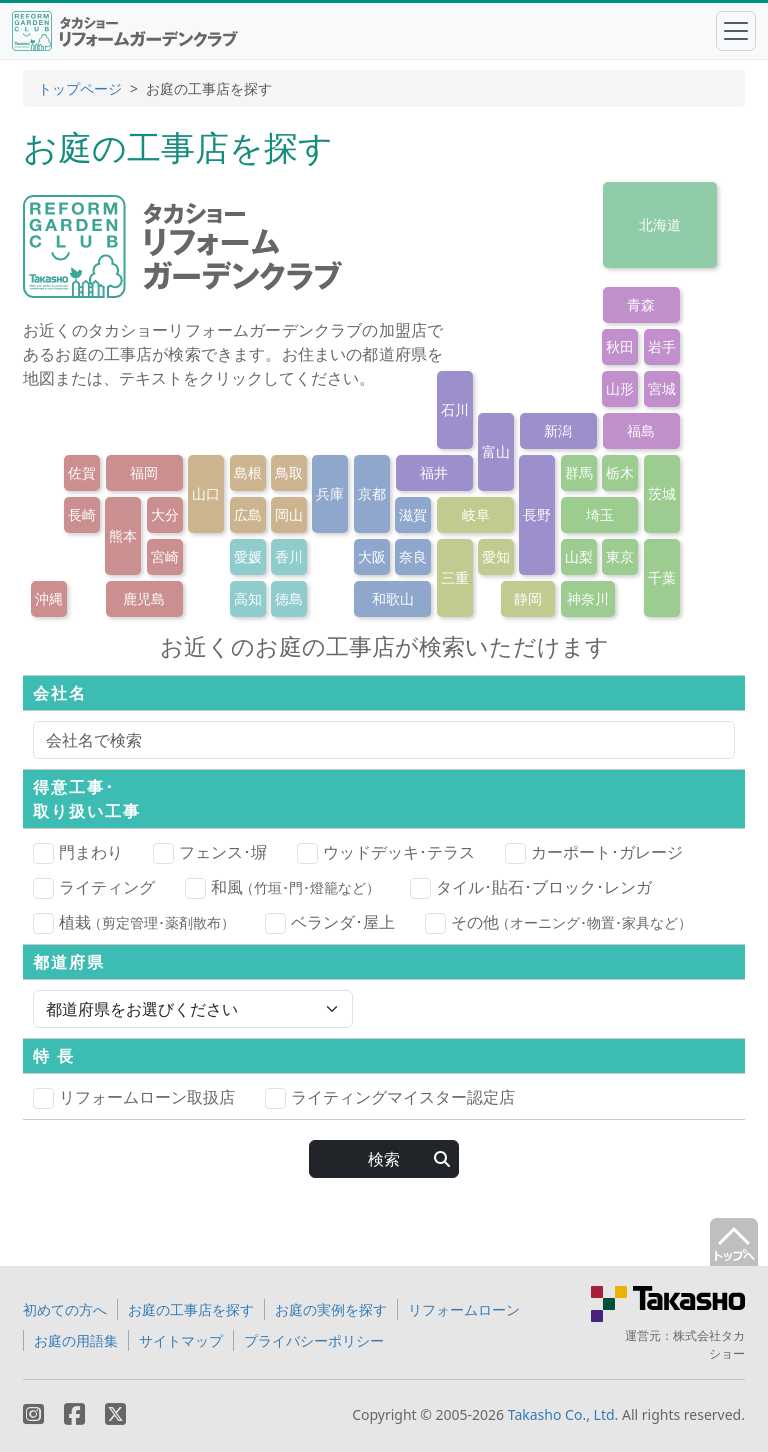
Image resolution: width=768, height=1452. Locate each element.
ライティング (94, 888)
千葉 (662, 577)
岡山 (289, 514)
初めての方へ (65, 1309)
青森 (641, 304)
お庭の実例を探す (331, 1309)
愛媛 (248, 556)
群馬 (579, 472)
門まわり (78, 853)
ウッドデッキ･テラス (386, 853)
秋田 (620, 346)
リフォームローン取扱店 (134, 1098)
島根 (248, 472)
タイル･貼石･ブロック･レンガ (531, 888)
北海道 (660, 224)
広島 (248, 514)
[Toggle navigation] (736, 31)
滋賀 (413, 514)
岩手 (662, 346)
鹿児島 (144, 598)
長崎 (82, 514)
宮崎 (165, 556)
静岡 (528, 598)
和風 (282, 887)
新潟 (558, 430)
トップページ (80, 88)
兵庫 (330, 493)
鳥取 (289, 472)
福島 (641, 430)
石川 (455, 409)
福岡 (144, 472)
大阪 (372, 556)
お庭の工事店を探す (191, 1309)
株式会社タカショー (709, 1344)
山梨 (579, 556)
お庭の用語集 (76, 1340)
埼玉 (600, 514)
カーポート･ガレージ (594, 853)
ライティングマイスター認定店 (390, 1098)
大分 (165, 514)
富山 (496, 451)
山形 (620, 388)
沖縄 (49, 598)
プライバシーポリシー (314, 1340)
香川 (289, 556)
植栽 (134, 922)
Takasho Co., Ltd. (563, 1414)
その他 (558, 922)
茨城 (662, 493)
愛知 (496, 556)
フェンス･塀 (210, 853)
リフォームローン (464, 1309)
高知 (248, 598)
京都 (372, 493)
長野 (537, 514)
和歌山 (393, 598)
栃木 (620, 472)
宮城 (662, 388)
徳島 (289, 598)
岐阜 (476, 514)
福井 (434, 472)
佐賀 (82, 472)
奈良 (413, 556)
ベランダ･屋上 (330, 923)
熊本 (123, 535)
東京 (620, 556)
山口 (206, 493)
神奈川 (588, 598)
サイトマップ (181, 1340)
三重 (455, 577)
